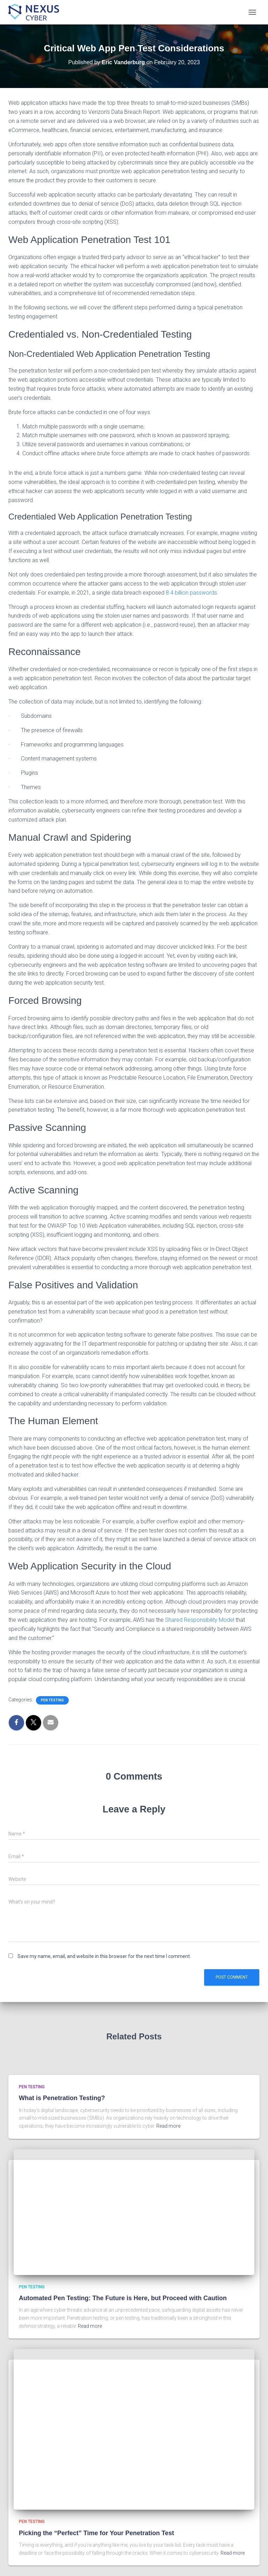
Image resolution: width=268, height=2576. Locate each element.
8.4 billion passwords (191, 592)
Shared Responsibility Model (199, 1620)
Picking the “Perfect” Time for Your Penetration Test (96, 2533)
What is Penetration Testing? (62, 2098)
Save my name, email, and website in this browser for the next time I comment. (104, 1956)
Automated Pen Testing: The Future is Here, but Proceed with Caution (123, 2298)
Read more (168, 2126)
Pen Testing (52, 1700)
